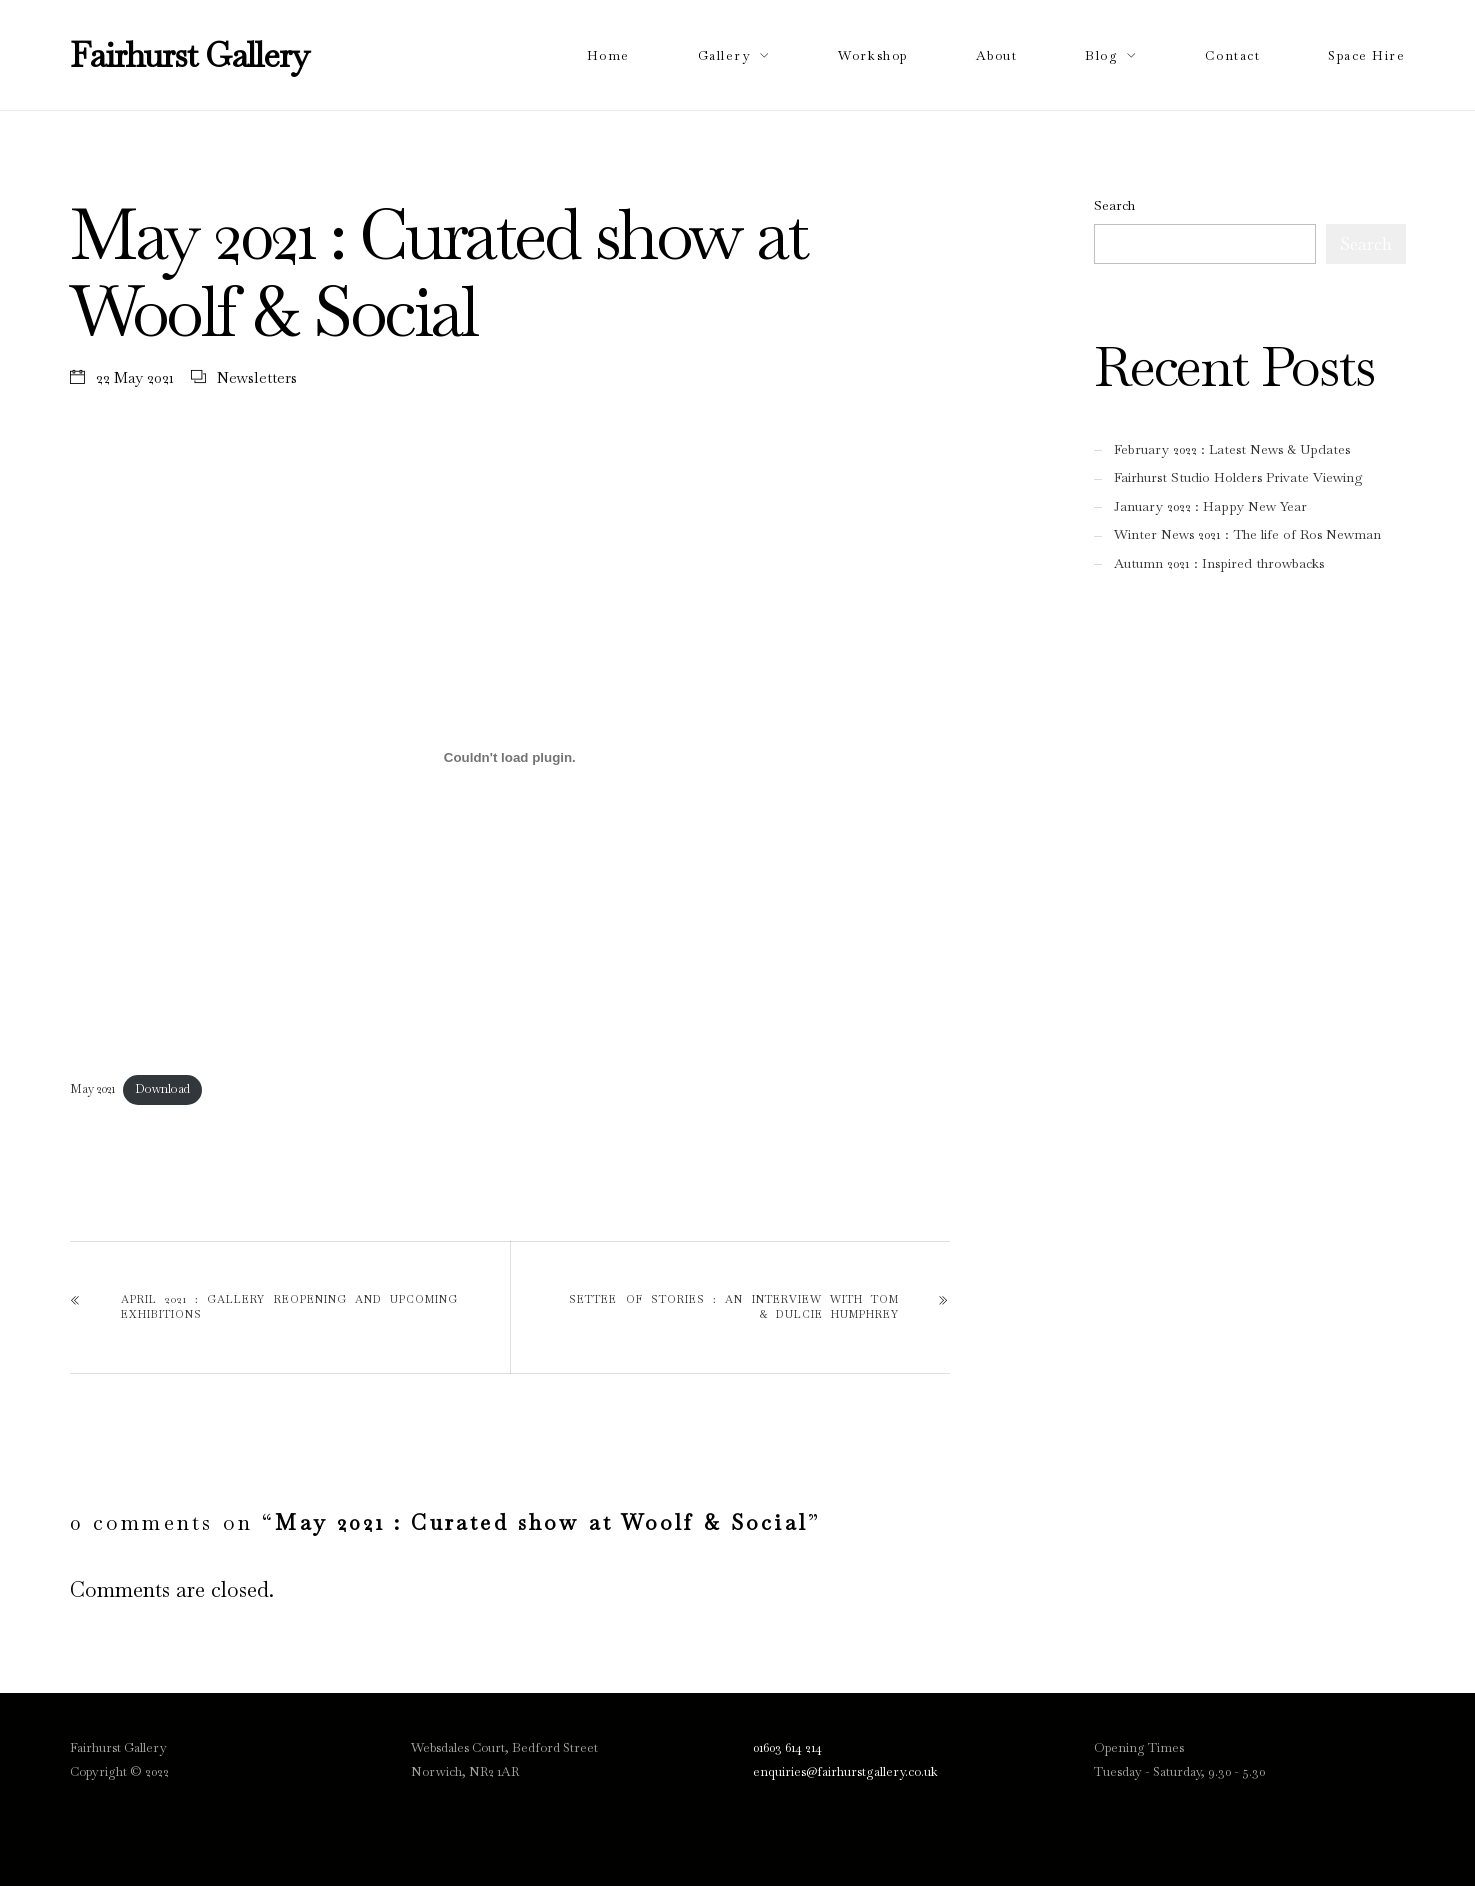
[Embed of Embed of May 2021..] (510, 757)
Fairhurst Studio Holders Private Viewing (1238, 477)
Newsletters (257, 377)
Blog (1101, 55)
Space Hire (1366, 55)
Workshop (872, 55)
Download (162, 1089)
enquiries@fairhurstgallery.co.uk (845, 1771)
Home (608, 55)
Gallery (725, 55)
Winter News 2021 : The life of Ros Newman (1247, 534)
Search (1114, 205)
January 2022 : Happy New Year (1210, 506)
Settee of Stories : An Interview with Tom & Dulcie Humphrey (734, 1307)
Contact (1232, 55)
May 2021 (92, 1089)
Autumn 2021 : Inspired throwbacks (1219, 563)
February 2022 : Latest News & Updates (1232, 449)
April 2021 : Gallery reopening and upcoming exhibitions (290, 1307)
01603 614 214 (787, 1747)
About (997, 55)
